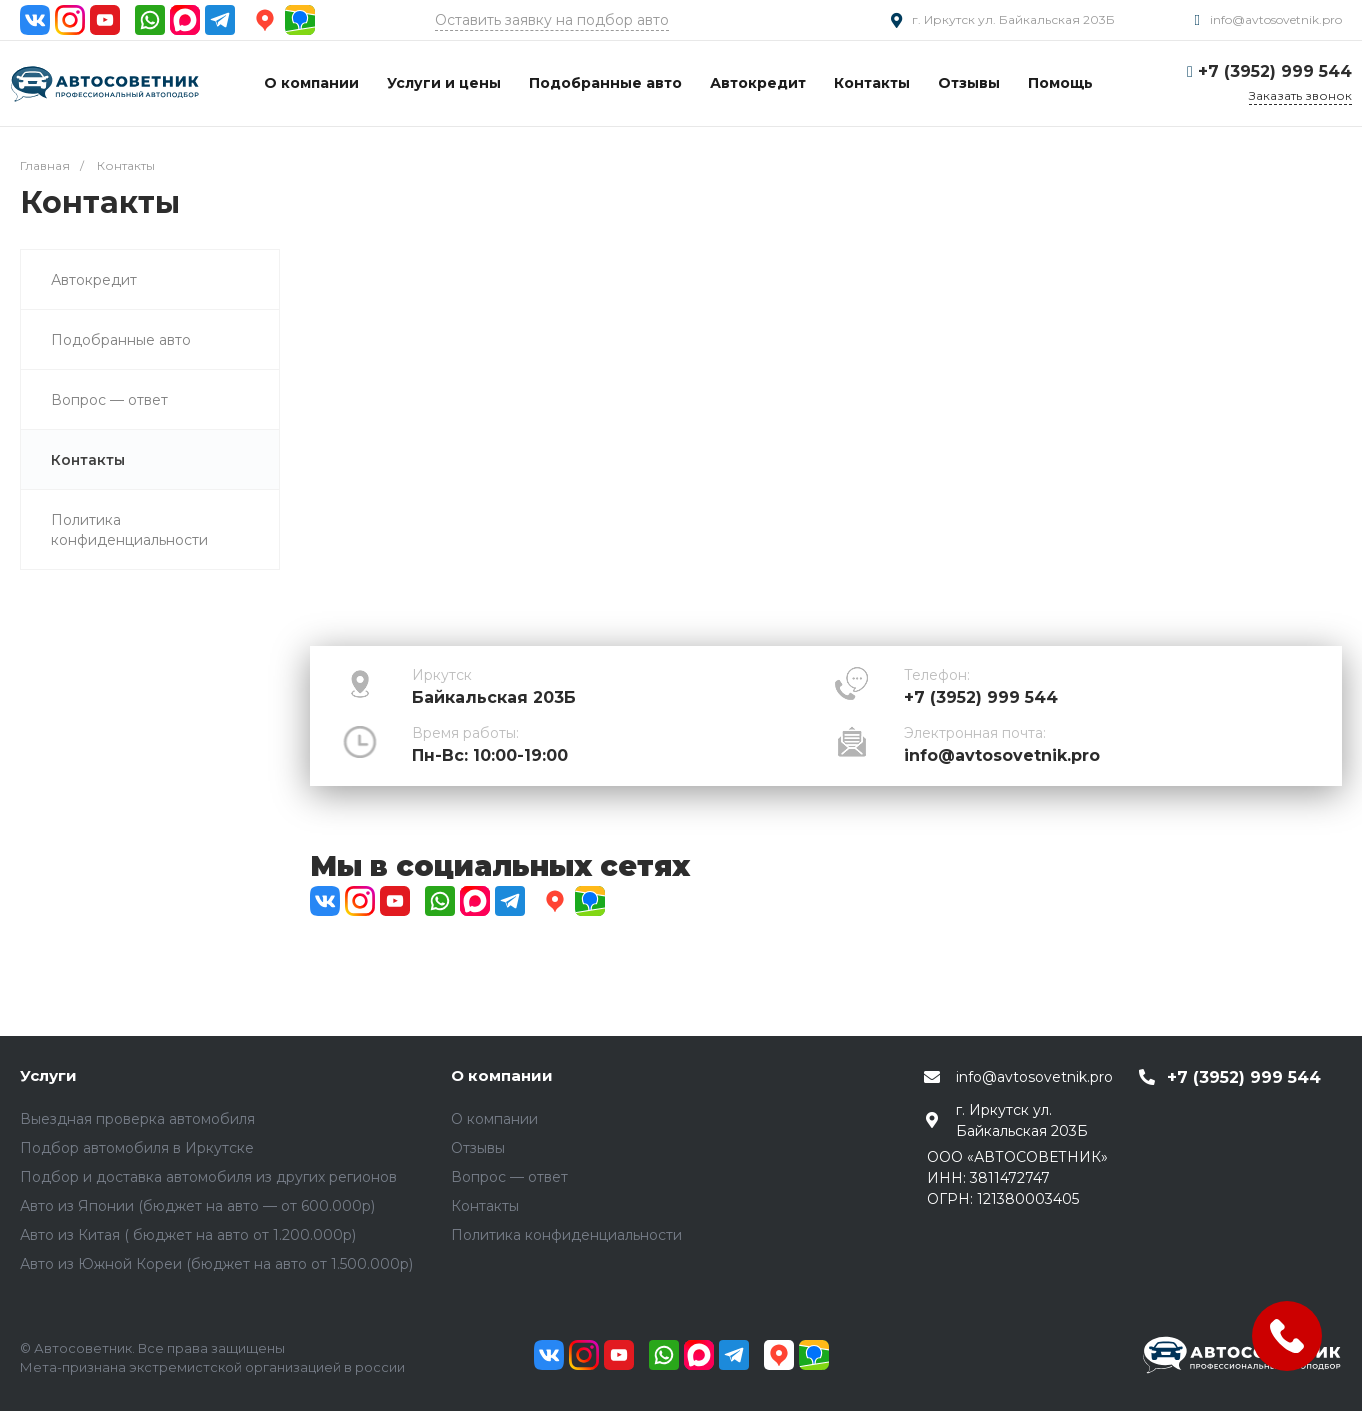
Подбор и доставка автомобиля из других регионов (208, 1177)
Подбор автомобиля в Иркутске (137, 1148)
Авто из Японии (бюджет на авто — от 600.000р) (197, 1206)
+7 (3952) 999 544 (1275, 71)
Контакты (485, 1206)
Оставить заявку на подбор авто (552, 20)
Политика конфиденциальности (566, 1235)
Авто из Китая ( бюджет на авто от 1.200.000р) (188, 1235)
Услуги (48, 1075)
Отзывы (478, 1148)
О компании (502, 1075)
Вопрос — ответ (509, 1177)
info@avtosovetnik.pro (1276, 19)
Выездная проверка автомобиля (137, 1119)
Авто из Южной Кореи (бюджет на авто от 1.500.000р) (216, 1264)
